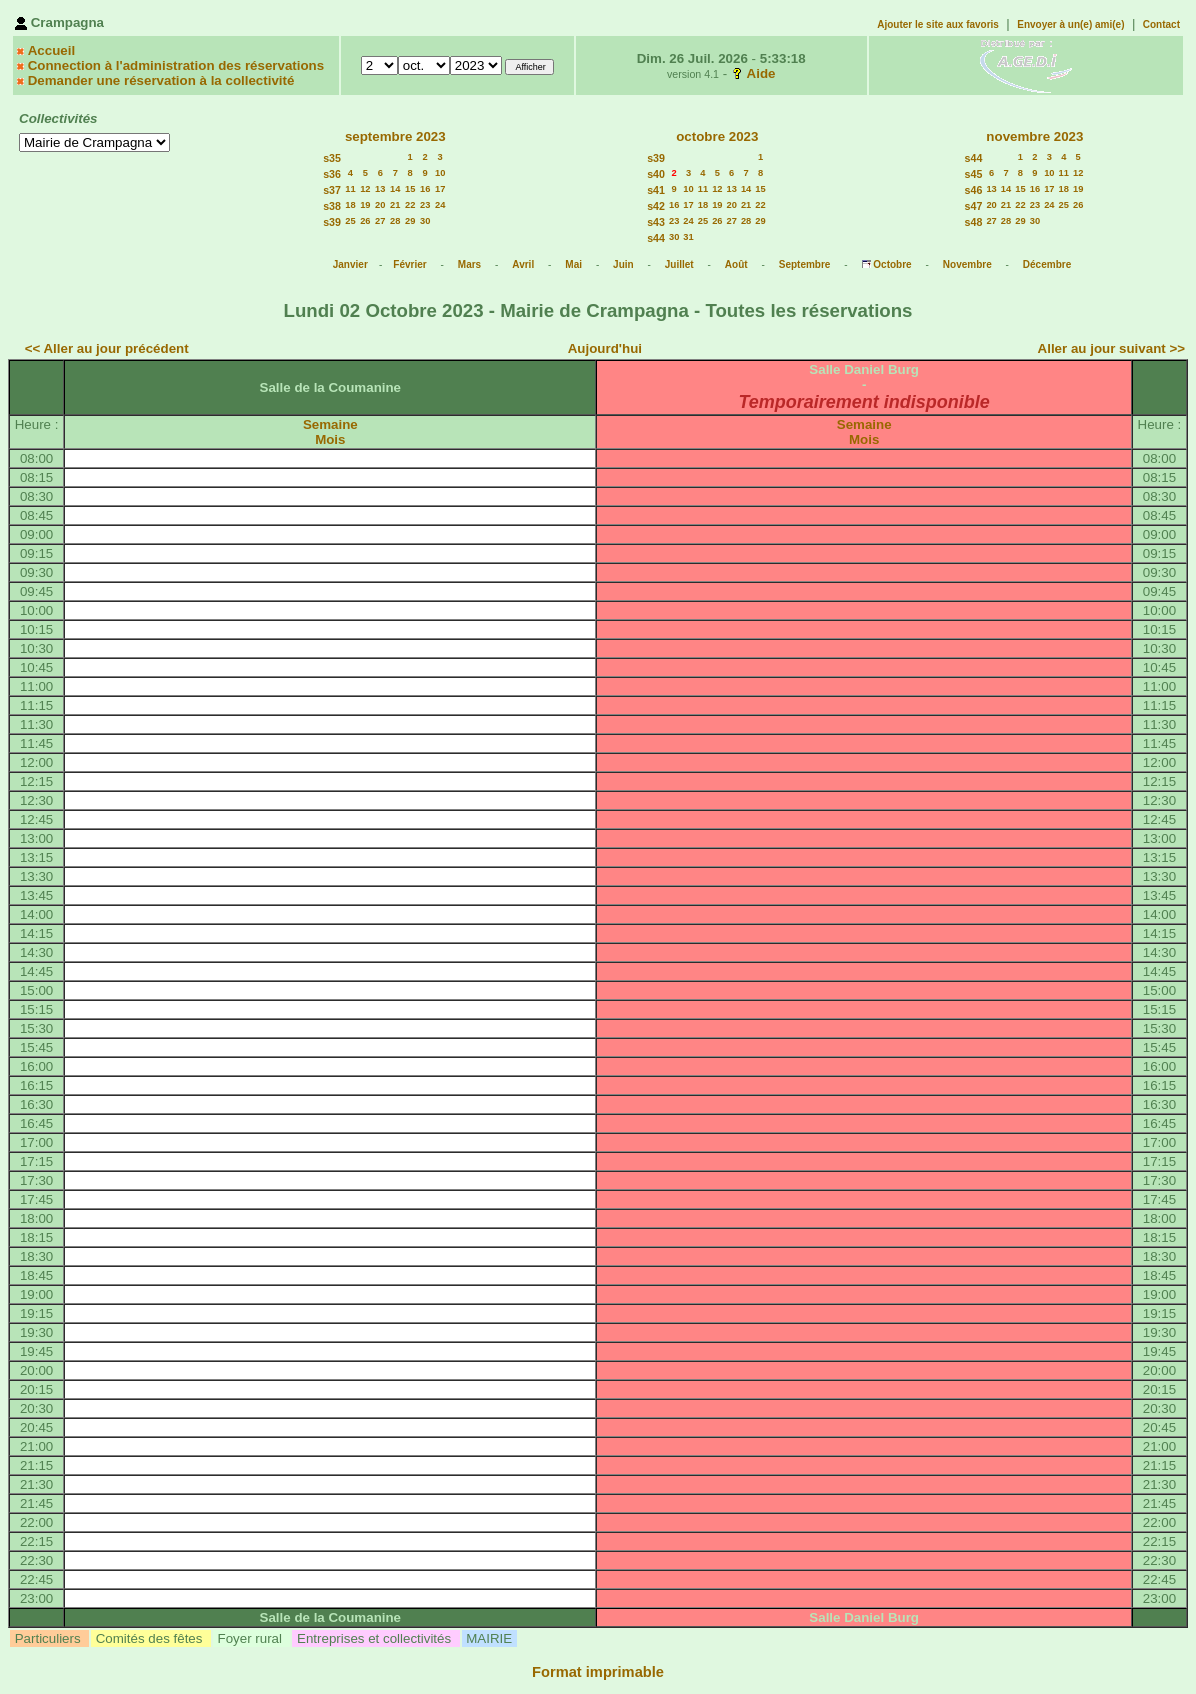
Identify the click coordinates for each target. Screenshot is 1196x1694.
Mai (573, 264)
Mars (469, 264)
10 (440, 173)
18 (350, 205)
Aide (761, 73)
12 (365, 189)
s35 (332, 158)
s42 (656, 206)
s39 (332, 222)
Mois (330, 439)
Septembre (805, 264)
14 (395, 189)
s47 (974, 206)
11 (350, 189)
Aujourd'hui (605, 348)
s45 (974, 174)
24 (440, 205)
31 (688, 237)
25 (350, 221)
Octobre (892, 264)
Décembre (1047, 264)
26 (365, 221)
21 (395, 205)
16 (425, 189)
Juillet (679, 264)
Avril (523, 264)
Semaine (330, 424)
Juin (623, 264)
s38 (332, 206)
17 (440, 189)
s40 (656, 174)
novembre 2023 (1034, 136)
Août (736, 264)
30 (425, 221)
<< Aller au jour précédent (107, 348)
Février (409, 264)
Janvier (350, 264)
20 (380, 205)
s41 (656, 190)
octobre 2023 (717, 136)
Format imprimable (598, 1672)
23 (425, 205)
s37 (332, 190)
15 (410, 189)
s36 (332, 174)
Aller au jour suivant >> (1111, 348)
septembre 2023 (395, 136)
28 (395, 221)
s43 (656, 222)
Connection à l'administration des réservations (176, 65)
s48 (974, 222)
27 (380, 221)
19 (365, 205)
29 (410, 221)
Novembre (967, 264)
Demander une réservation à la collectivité (161, 80)
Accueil (51, 50)
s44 (656, 238)
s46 (974, 190)
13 (380, 189)
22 (410, 205)
